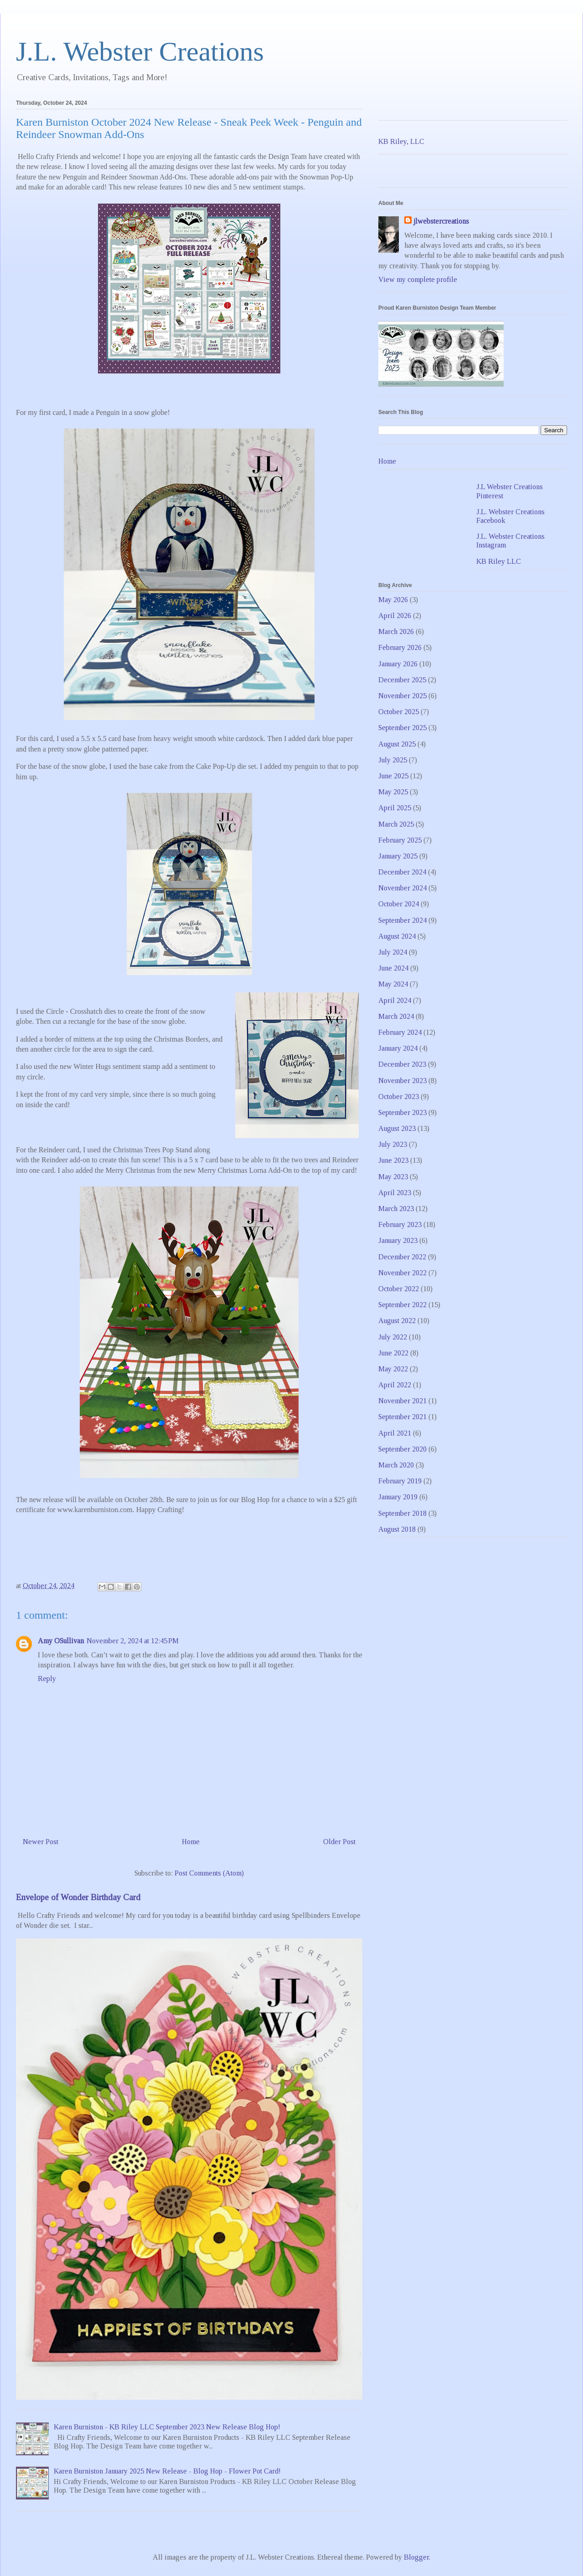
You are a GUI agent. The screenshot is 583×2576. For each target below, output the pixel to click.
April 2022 (394, 1385)
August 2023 (397, 1128)
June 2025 (393, 776)
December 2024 (402, 872)
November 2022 (402, 1273)
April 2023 (394, 1192)
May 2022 (393, 1369)
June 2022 (393, 1353)
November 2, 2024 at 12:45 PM (133, 1641)
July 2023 (392, 1144)
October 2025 (398, 712)
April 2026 (394, 615)
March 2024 (396, 1016)
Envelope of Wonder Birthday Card (78, 1897)
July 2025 (392, 760)
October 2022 (398, 1289)
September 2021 (402, 1417)
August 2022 (397, 1320)
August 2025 (397, 744)
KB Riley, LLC (401, 141)
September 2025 (402, 727)
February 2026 (400, 647)
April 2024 (394, 1000)
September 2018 (402, 1513)
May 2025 (393, 792)
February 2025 (400, 840)
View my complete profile (417, 279)
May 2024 (393, 984)
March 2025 (396, 824)
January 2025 (398, 856)
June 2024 (393, 968)
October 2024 (398, 904)
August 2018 (397, 1529)
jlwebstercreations (441, 221)
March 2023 (396, 1208)
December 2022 (402, 1257)
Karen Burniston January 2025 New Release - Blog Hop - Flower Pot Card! (167, 2471)
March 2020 (396, 1465)
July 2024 (392, 952)
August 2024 (397, 936)
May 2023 (393, 1177)
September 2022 (402, 1304)
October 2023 (398, 1096)
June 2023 (393, 1160)
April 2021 (394, 1433)
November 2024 (402, 888)
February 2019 (400, 1481)
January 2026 (398, 664)
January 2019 (398, 1497)
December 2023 (402, 1064)
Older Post (339, 1841)
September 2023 (402, 1112)
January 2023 (398, 1240)
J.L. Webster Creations (140, 51)
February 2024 (400, 1032)
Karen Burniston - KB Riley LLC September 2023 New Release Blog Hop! (167, 2427)
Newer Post (40, 1841)
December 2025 (402, 680)
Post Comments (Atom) (209, 1873)
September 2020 (402, 1449)
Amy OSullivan (61, 1641)
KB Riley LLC (498, 561)
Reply (47, 1678)
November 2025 (402, 696)
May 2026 (393, 599)
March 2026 (396, 631)
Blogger (416, 2557)
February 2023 (400, 1224)
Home (191, 1841)
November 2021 (402, 1401)
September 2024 (402, 920)
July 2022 (392, 1337)
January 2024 (398, 1048)
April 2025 (394, 808)
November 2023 (402, 1080)
